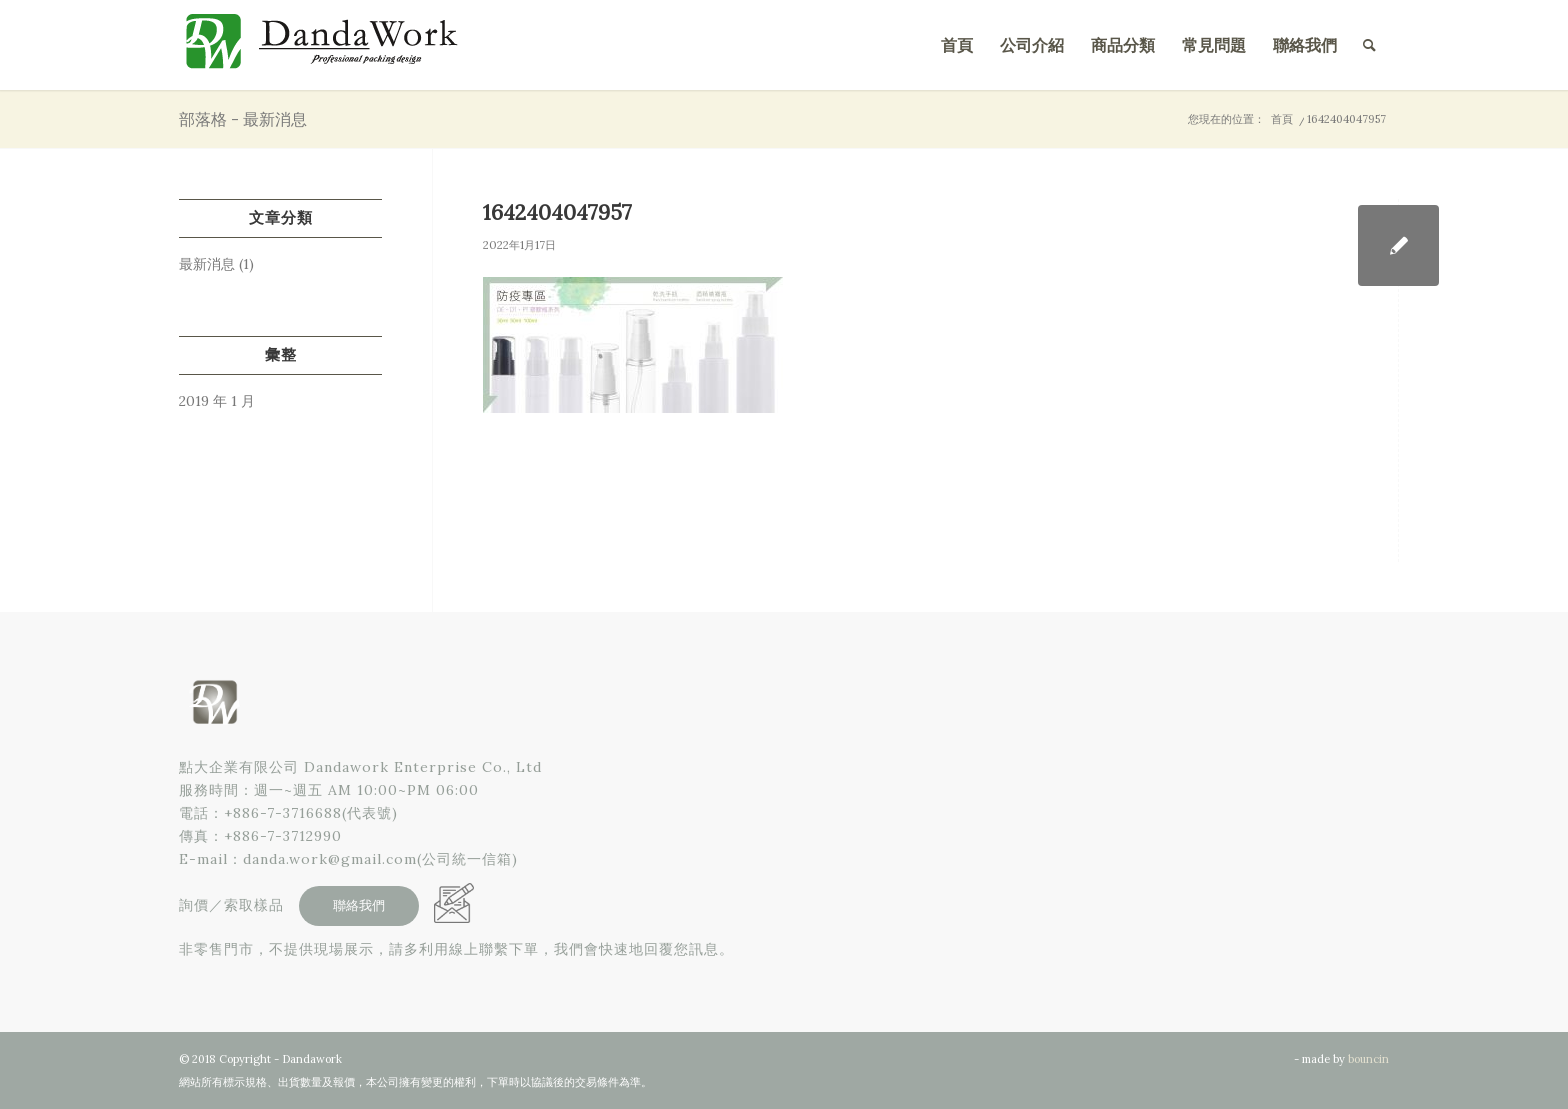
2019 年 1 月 (217, 401)
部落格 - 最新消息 (243, 119)
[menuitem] (957, 45)
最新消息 (207, 264)
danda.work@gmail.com (330, 859)
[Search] (1369, 45)
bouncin (1368, 1059)
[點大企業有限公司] (329, 45)
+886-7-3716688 (283, 813)
